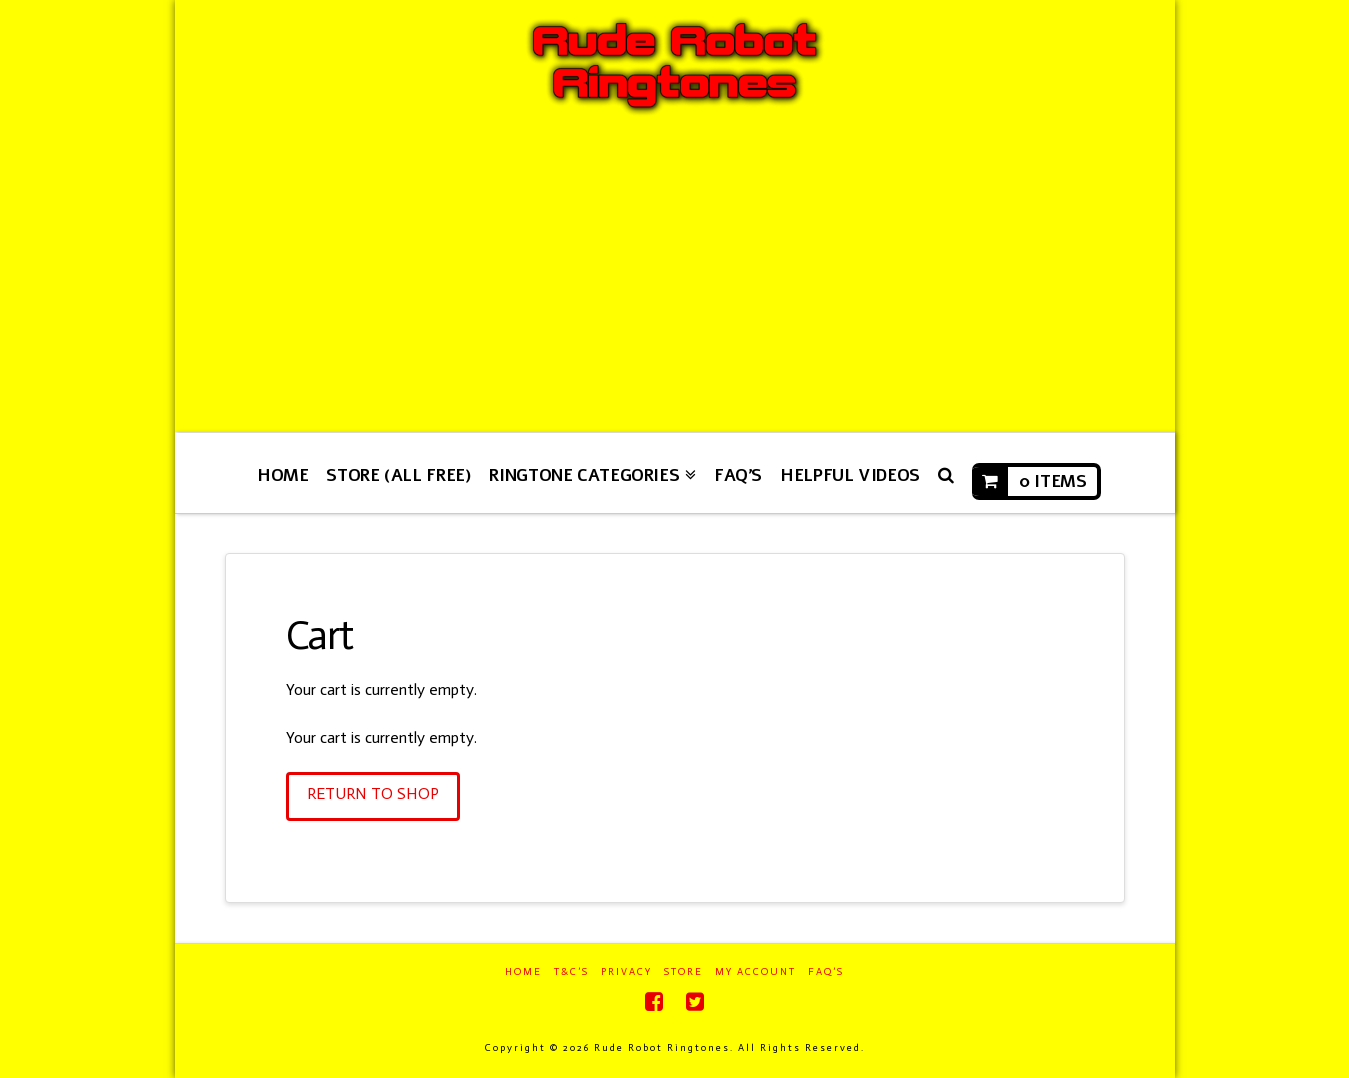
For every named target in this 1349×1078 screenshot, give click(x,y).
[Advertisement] (675, 282)
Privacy (626, 972)
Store (683, 972)
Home (523, 972)
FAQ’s (826, 972)
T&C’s (571, 972)
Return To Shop (373, 793)
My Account (755, 972)
